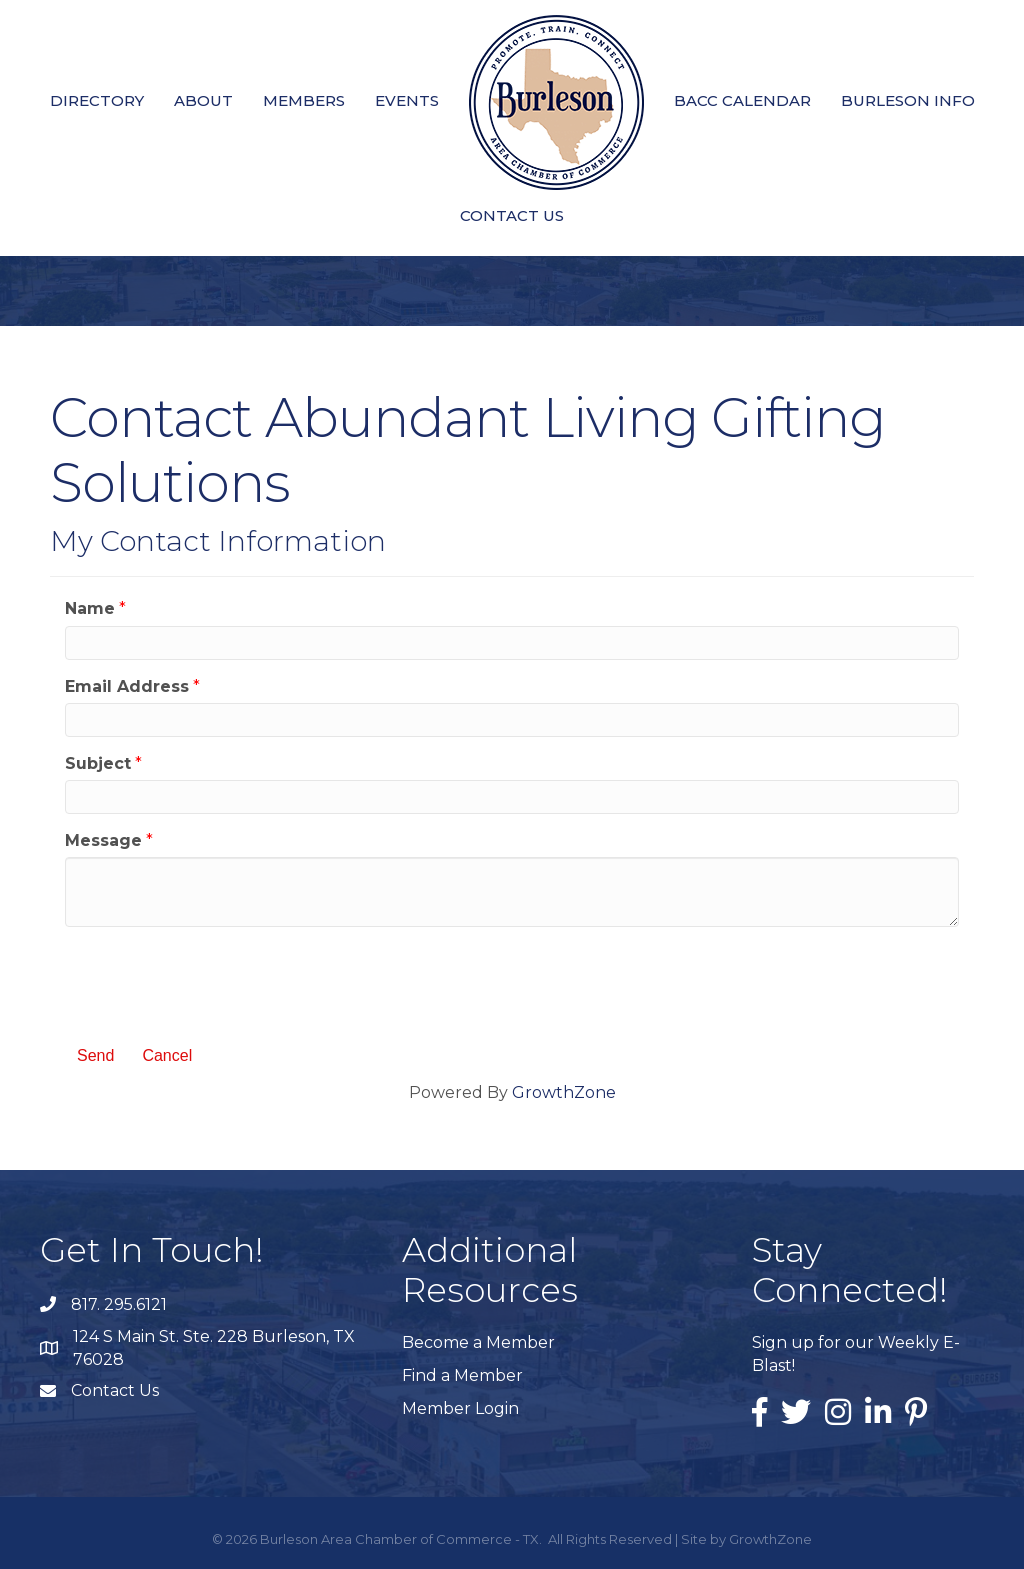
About (203, 100)
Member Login (460, 1408)
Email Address (127, 686)
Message (103, 840)
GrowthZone (564, 1092)
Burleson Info (908, 100)
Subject (98, 763)
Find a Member (462, 1375)
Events (407, 100)
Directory (97, 100)
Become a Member (478, 1342)
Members (304, 100)
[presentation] (217, 981)
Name (90, 608)
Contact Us (512, 215)
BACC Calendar (742, 100)
